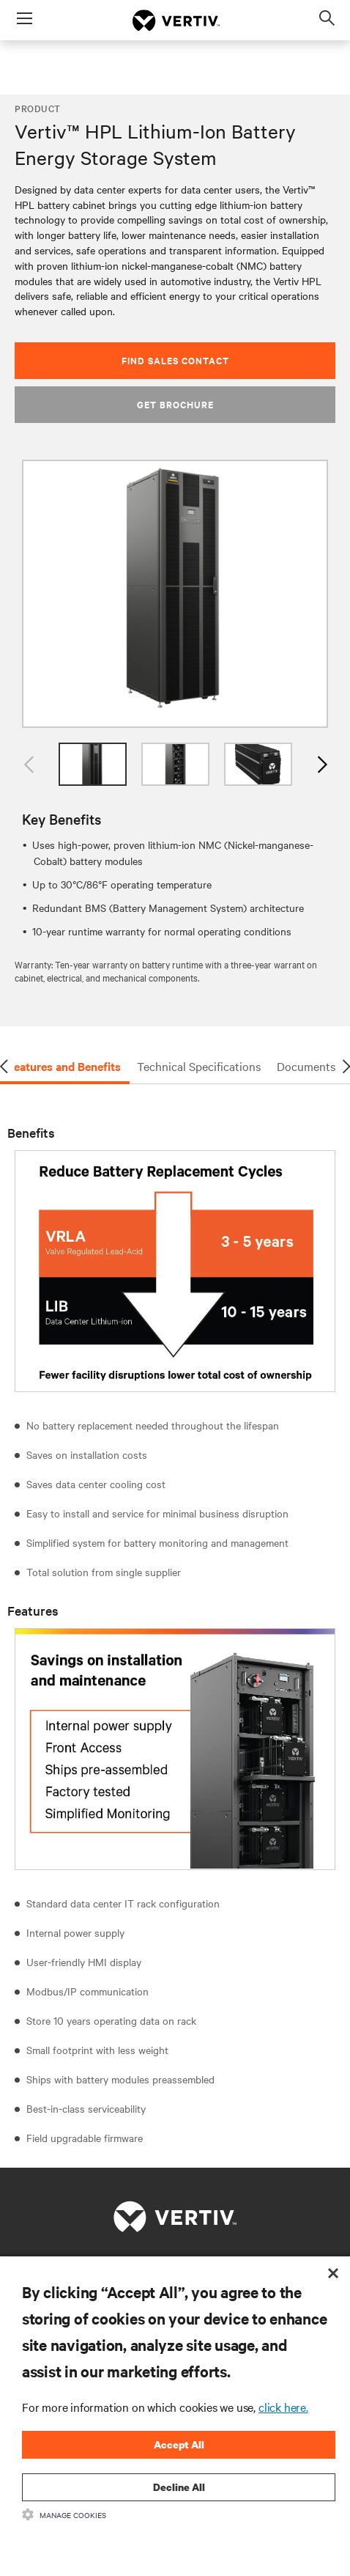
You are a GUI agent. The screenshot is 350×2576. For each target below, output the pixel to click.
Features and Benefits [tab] (64, 1066)
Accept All (179, 2444)
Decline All (179, 2487)
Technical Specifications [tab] (199, 1066)
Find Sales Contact (175, 360)
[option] (175, 594)
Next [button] (320, 764)
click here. (283, 2407)
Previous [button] (29, 764)
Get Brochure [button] (175, 404)
